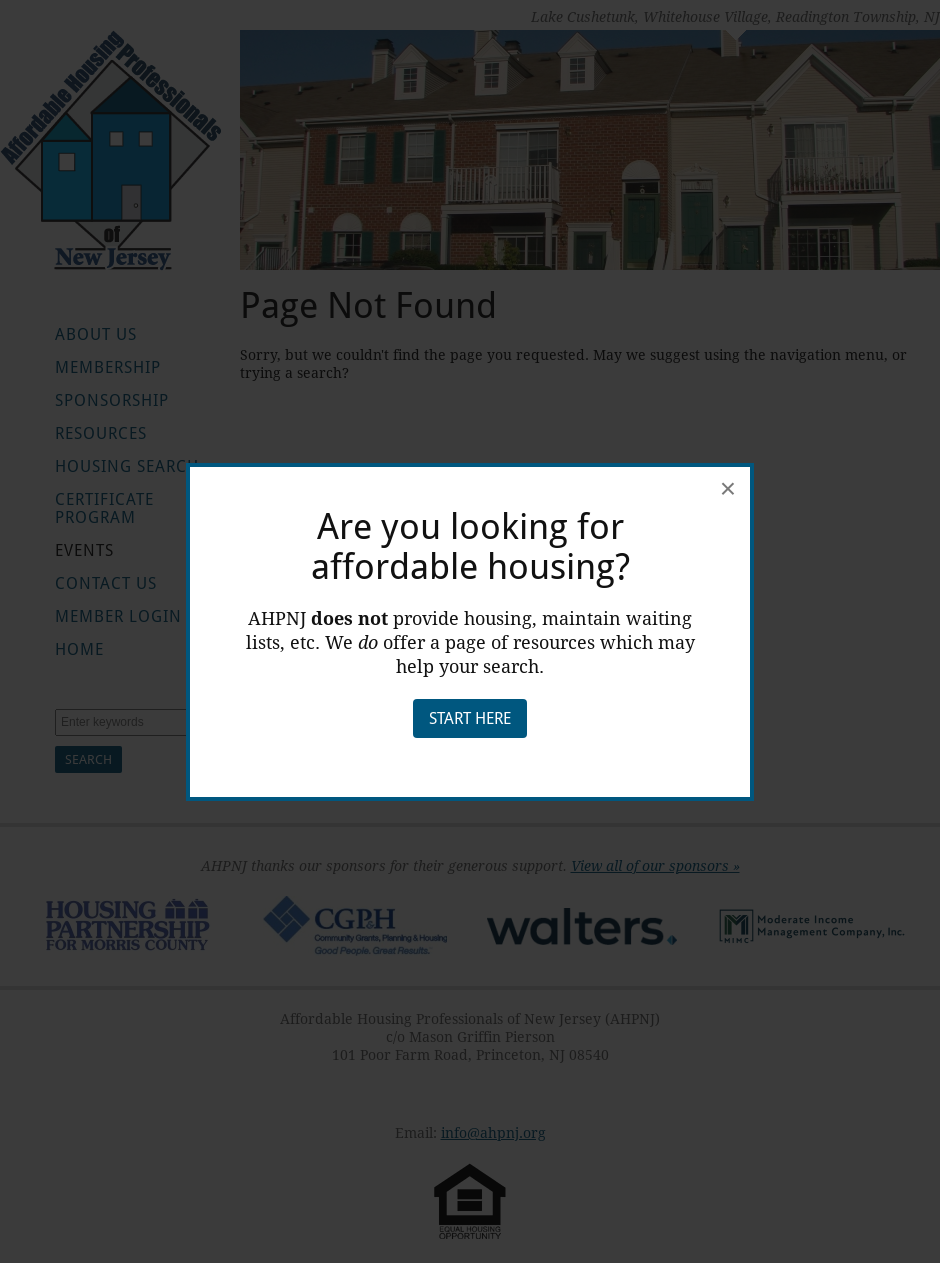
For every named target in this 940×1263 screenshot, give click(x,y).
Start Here (470, 718)
